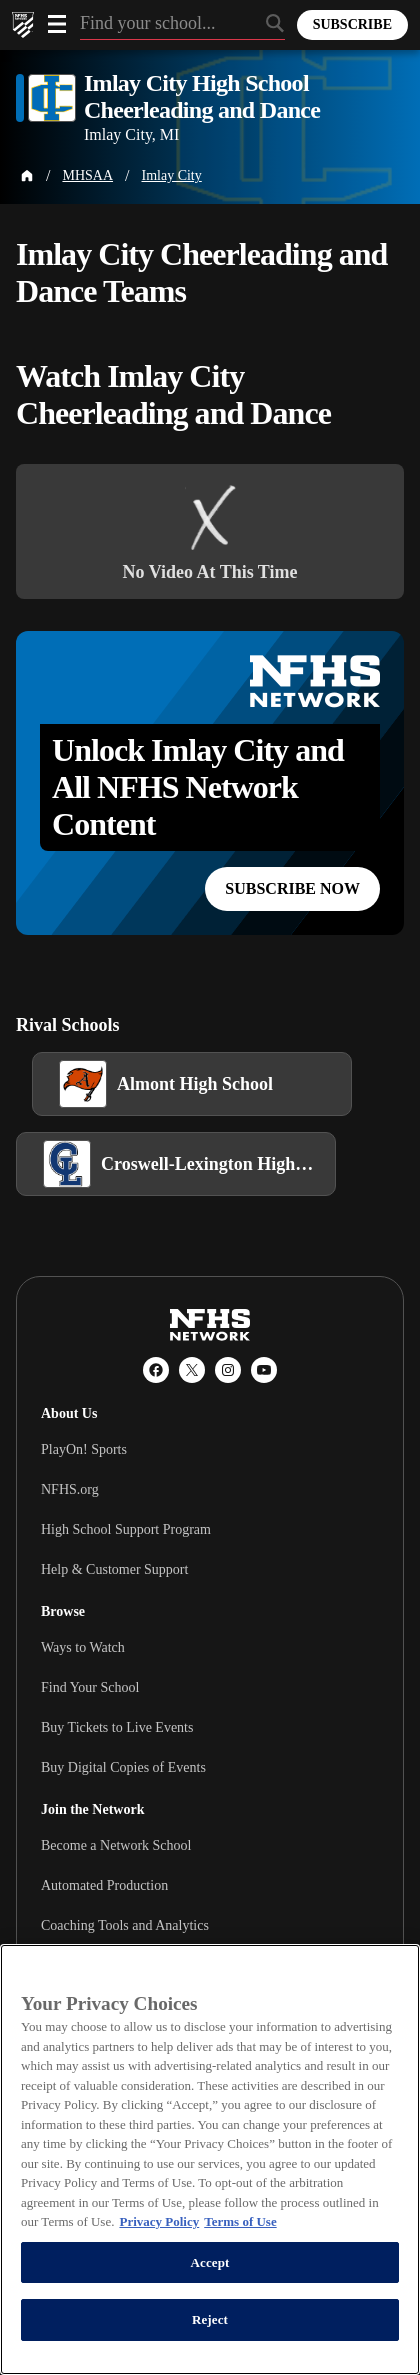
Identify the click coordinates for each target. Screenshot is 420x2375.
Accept (209, 2262)
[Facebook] (156, 1370)
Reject (210, 2319)
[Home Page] (27, 176)
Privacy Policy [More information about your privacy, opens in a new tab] (159, 2221)
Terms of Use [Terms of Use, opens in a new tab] (240, 2221)
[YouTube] (264, 1370)
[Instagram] (228, 1370)
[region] (210, 2159)
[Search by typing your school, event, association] (182, 25)
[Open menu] (57, 24)
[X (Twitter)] (192, 1370)
